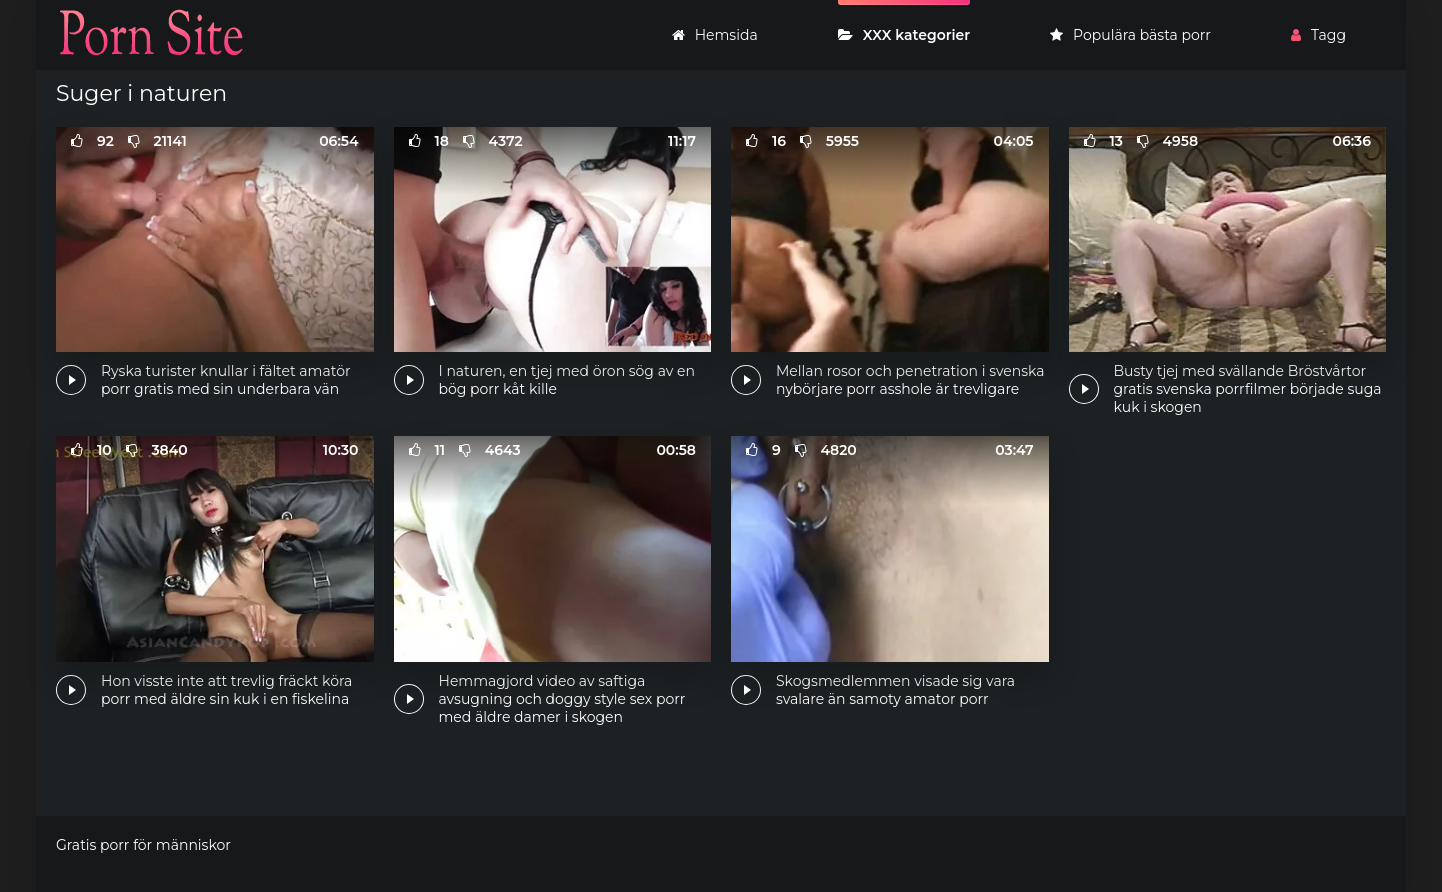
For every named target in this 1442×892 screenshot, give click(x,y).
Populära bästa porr (1130, 35)
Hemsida (715, 35)
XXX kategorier (904, 35)
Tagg (1318, 35)
